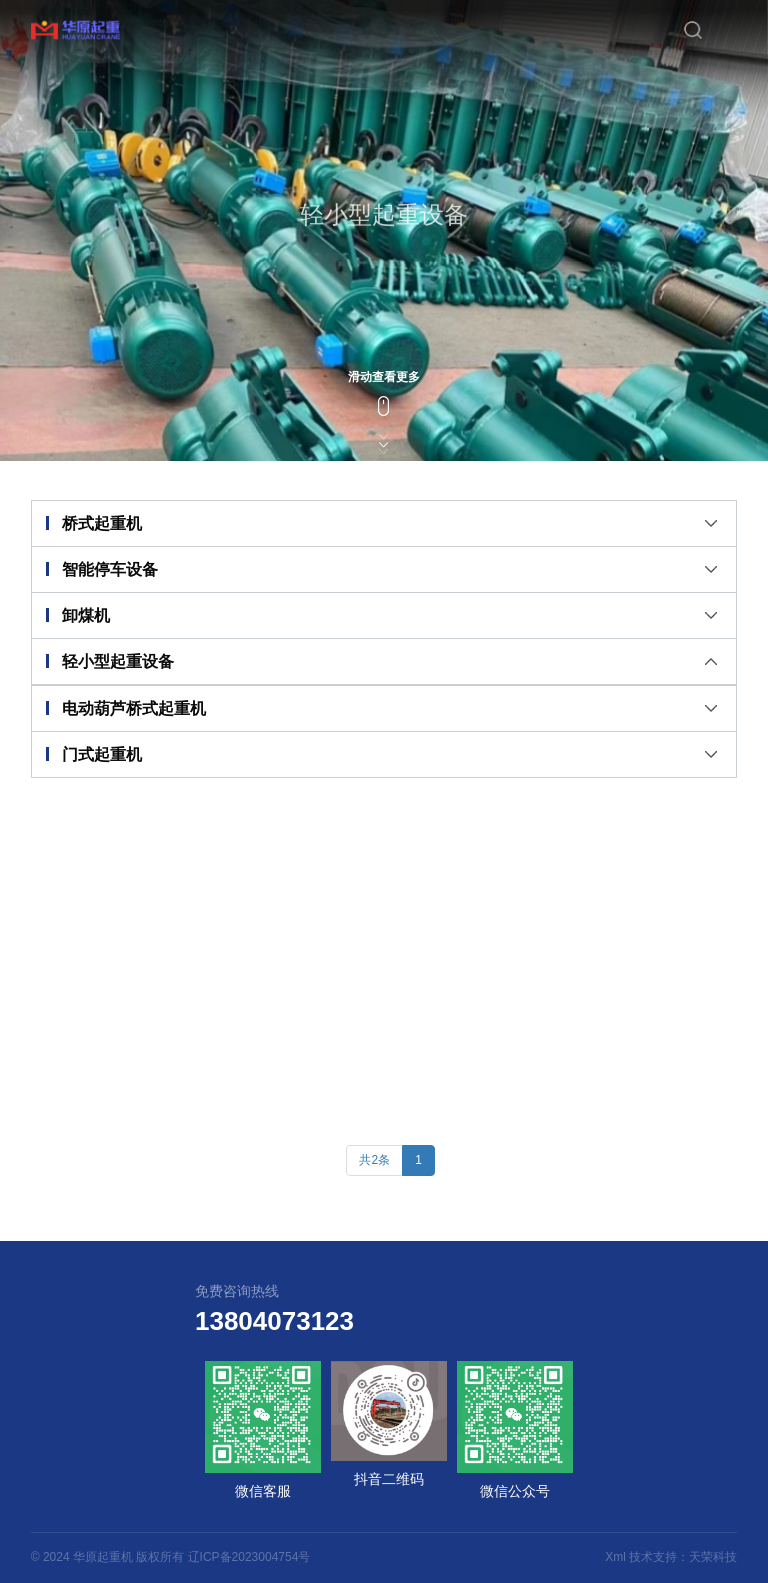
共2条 (374, 1160)
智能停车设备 (110, 569)
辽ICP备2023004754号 (249, 1557)
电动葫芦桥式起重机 (134, 708)
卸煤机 (86, 615)
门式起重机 (102, 754)
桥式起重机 (102, 523)
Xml (615, 1557)
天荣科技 (713, 1557)
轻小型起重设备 (118, 661)
